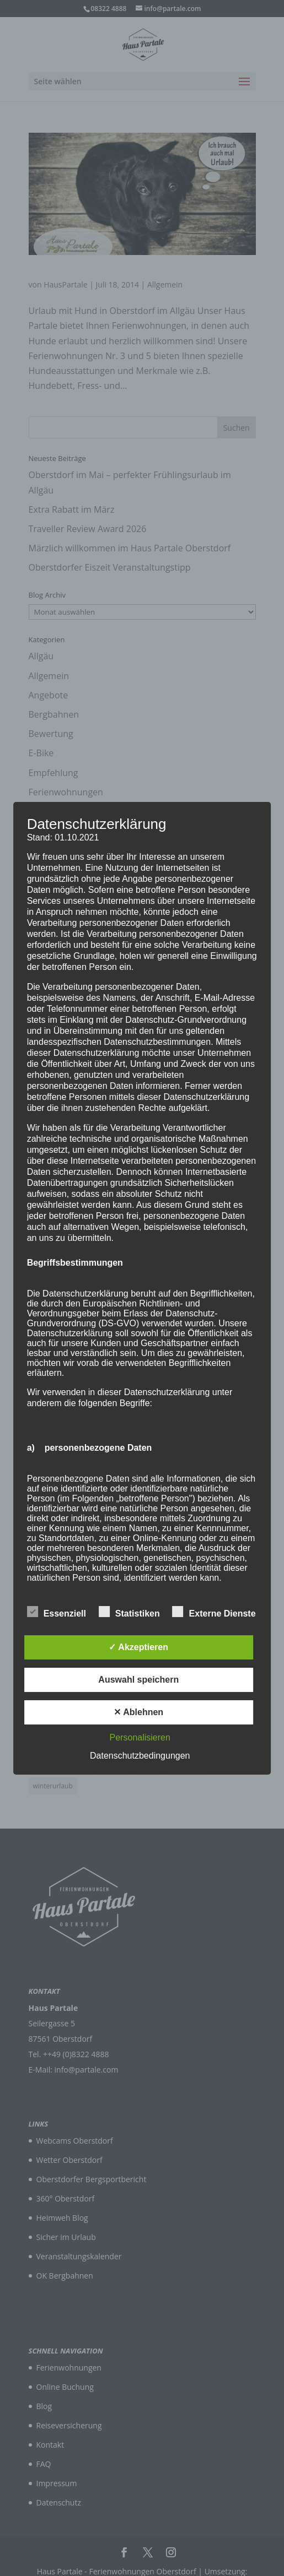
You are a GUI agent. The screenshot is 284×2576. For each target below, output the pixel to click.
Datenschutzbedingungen (140, 1755)
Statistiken (129, 1612)
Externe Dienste (214, 1612)
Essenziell (56, 1612)
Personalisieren (140, 1737)
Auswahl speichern (138, 1679)
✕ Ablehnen (138, 1712)
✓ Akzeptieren (138, 1647)
